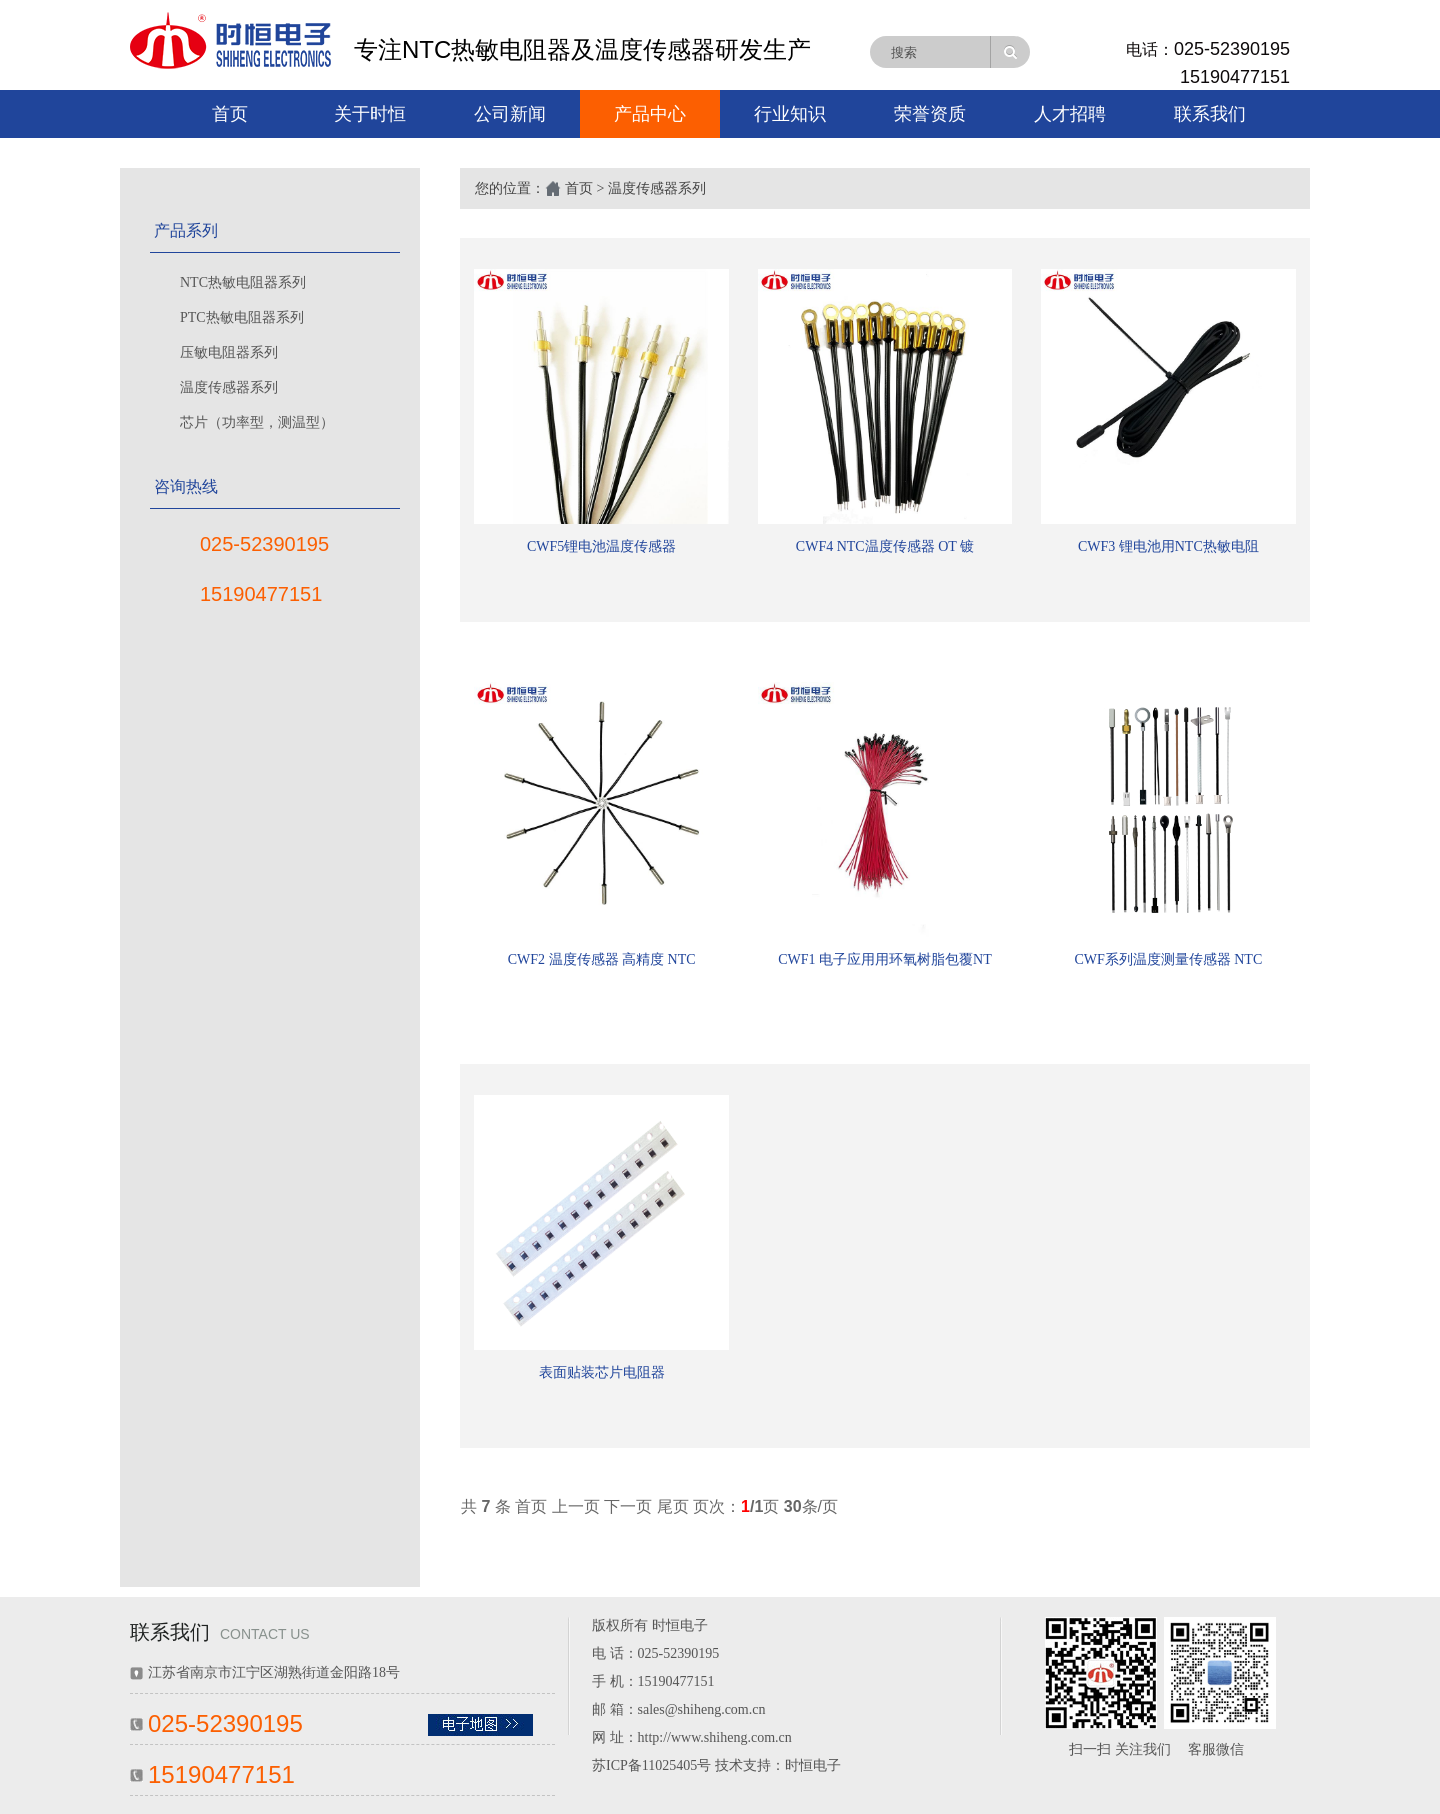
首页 (230, 114)
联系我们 (1210, 114)
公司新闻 (510, 114)
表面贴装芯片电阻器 (602, 1372)
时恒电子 (813, 1765)
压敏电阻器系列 (229, 352)
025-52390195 (1232, 49)
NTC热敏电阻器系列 (243, 282)
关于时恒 (370, 114)
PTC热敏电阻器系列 (242, 317)
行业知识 (790, 114)
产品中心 (650, 114)
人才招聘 (1070, 114)
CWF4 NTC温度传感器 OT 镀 (885, 546)
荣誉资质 (930, 114)
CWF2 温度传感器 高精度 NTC (602, 959)
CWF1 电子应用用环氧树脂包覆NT (885, 959)
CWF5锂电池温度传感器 (601, 546)
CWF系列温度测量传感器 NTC (1168, 959)
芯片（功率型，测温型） (257, 422)
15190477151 (1235, 77)
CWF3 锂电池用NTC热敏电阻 (1168, 546)
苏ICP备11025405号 (651, 1765)
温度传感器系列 (229, 387)
